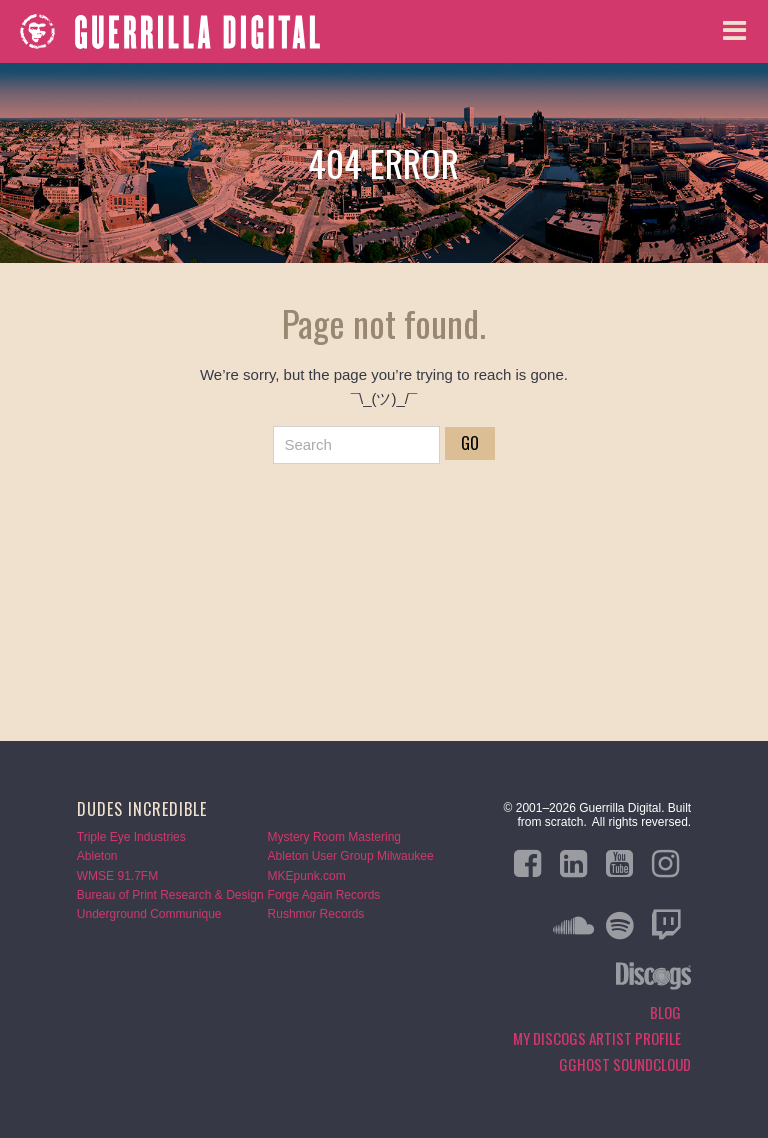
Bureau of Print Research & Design (170, 895)
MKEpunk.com (307, 876)
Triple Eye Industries (131, 837)
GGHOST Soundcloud (625, 1064)
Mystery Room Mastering (334, 837)
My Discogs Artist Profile (597, 1038)
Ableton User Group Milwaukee (351, 856)
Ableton (97, 856)
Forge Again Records (324, 895)
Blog (665, 1012)
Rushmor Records (316, 914)
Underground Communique (149, 914)
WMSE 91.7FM (117, 876)
